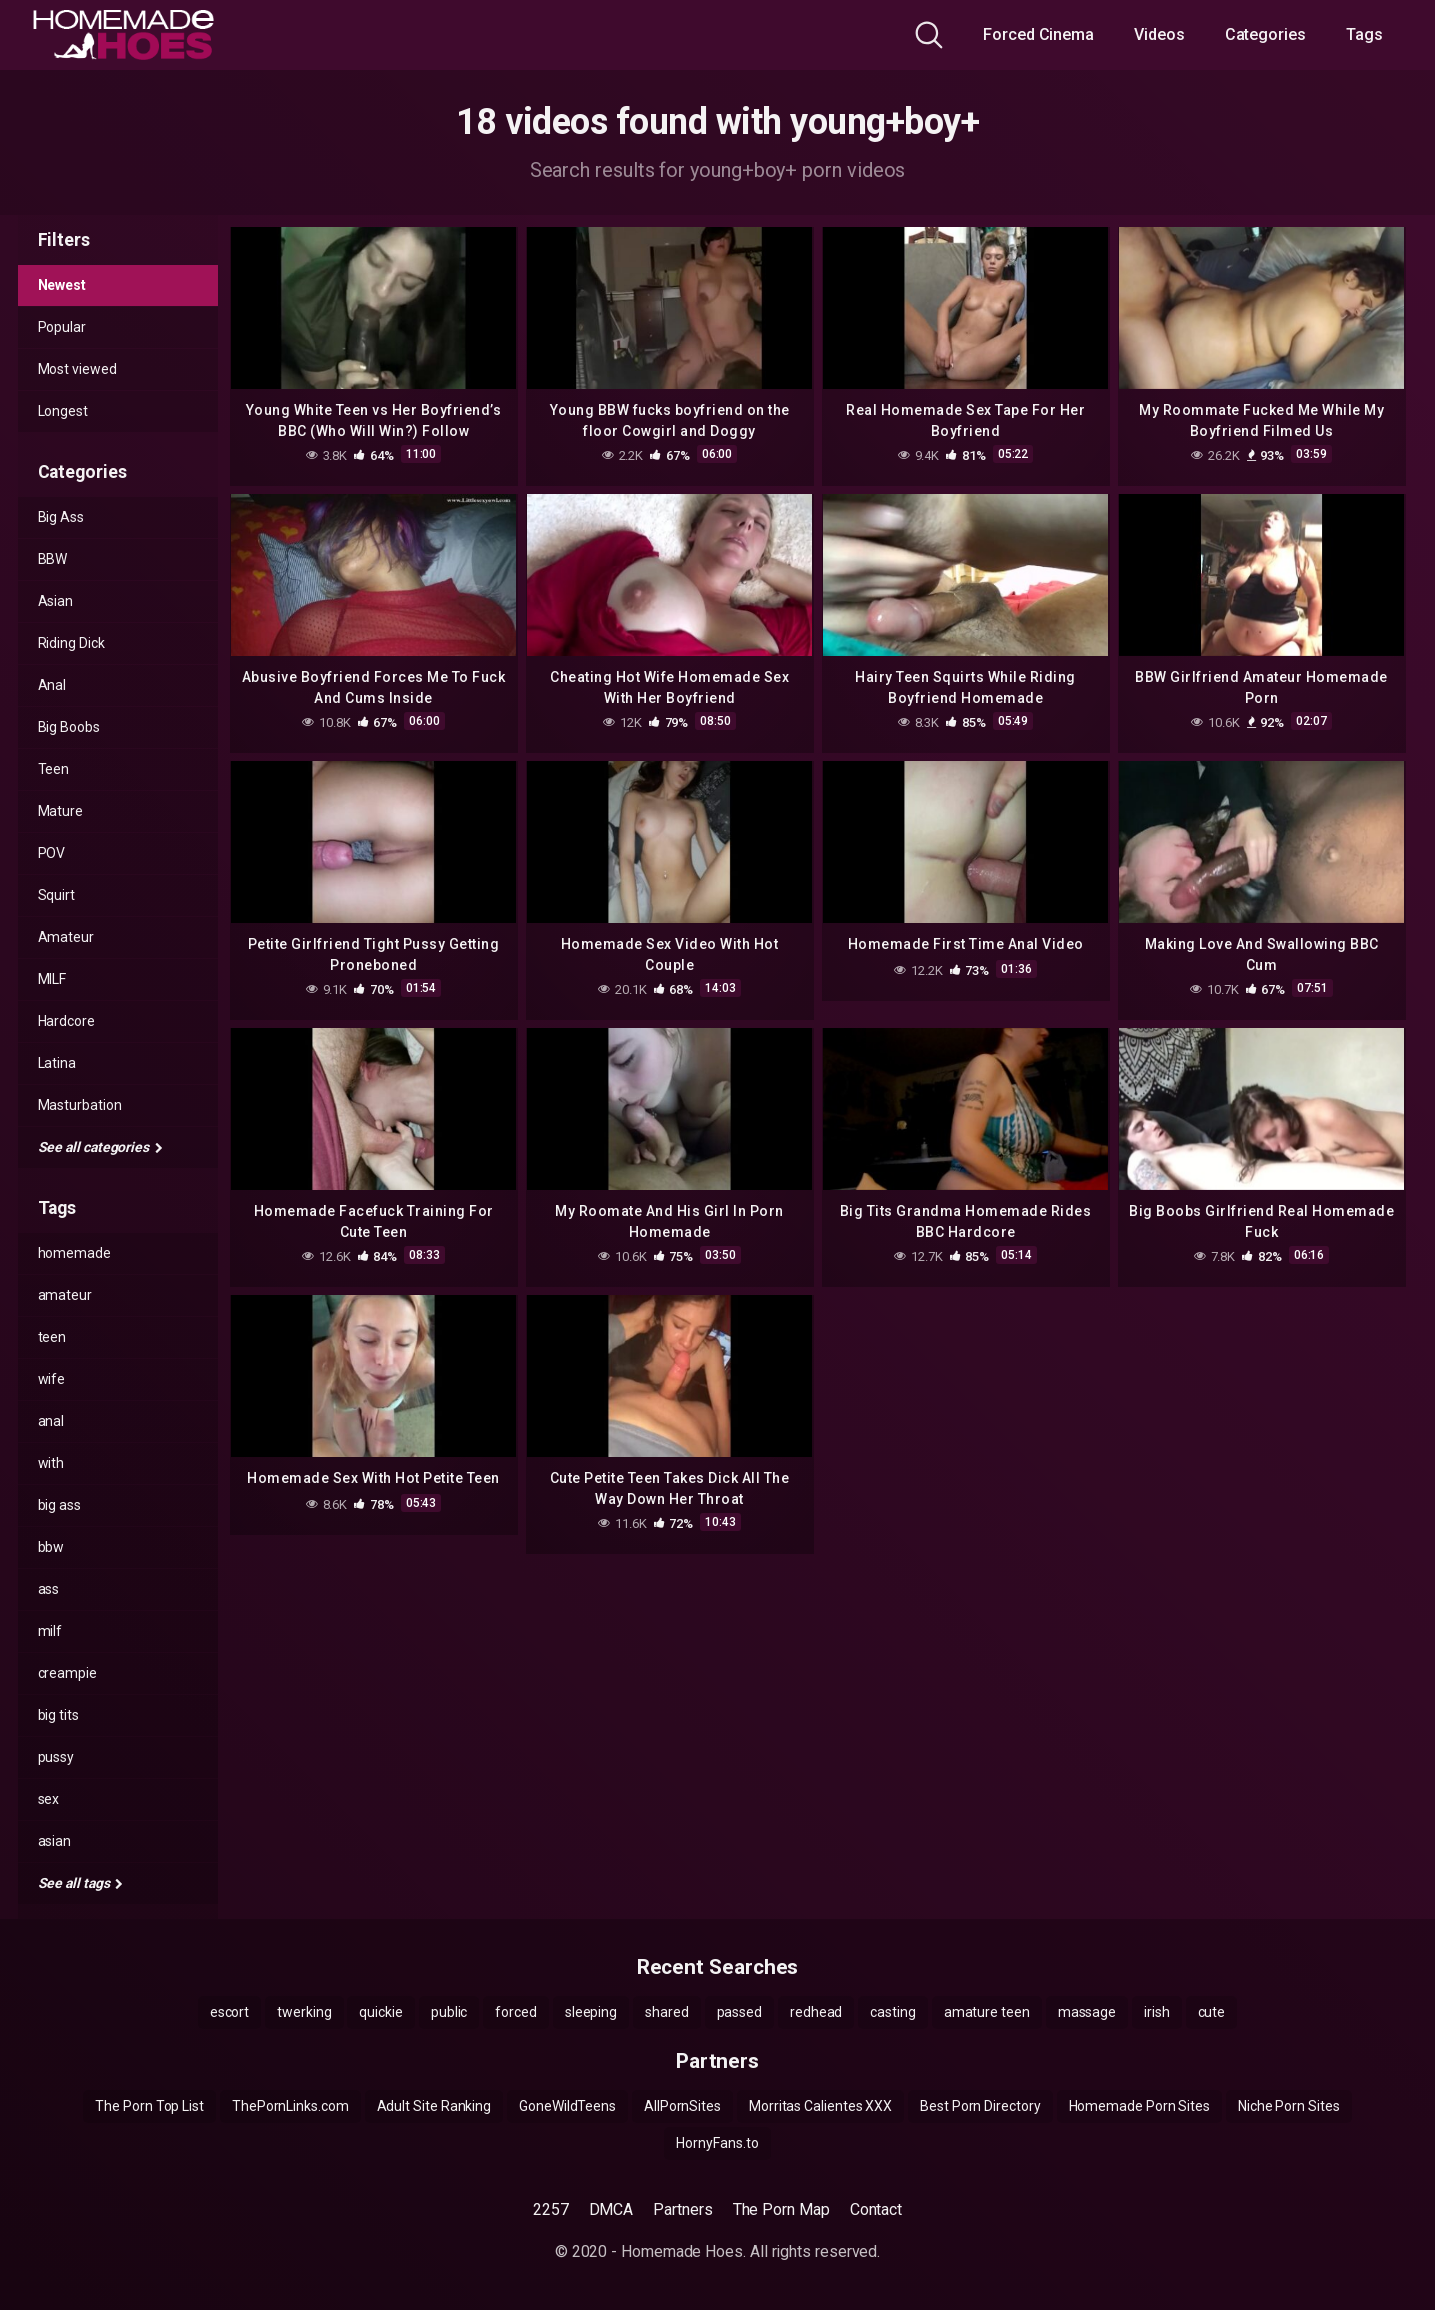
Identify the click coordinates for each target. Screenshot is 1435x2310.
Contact (876, 2209)
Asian (56, 601)
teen (52, 1337)
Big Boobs (69, 727)
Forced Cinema (1038, 34)
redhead (816, 2012)
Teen (54, 769)
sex (49, 1799)
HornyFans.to (717, 2143)
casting (892, 2012)
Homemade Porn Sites (1139, 2106)
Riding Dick (71, 643)
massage (1087, 2012)
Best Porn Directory (980, 2106)
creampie (67, 1673)
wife (52, 1379)
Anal (52, 685)
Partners (682, 2209)
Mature (61, 811)
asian (55, 1841)
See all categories (100, 1147)
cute (1212, 2012)
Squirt (57, 895)
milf (50, 1631)
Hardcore (66, 1021)
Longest (63, 411)
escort (230, 2012)
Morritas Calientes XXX (820, 2106)
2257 (551, 2209)
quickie (380, 2012)
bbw (51, 1547)
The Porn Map (781, 2209)
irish (1157, 2012)
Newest (62, 285)
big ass (59, 1505)
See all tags (81, 1883)
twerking (304, 2012)
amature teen (987, 2012)
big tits (58, 1715)
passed (740, 2012)
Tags (1364, 34)
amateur (65, 1295)
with (51, 1463)
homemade (74, 1253)
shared (667, 2012)
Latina (57, 1063)
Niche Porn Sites (1289, 2106)
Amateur (66, 937)
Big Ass (61, 517)
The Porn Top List (149, 2106)
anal (51, 1421)
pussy (56, 1757)
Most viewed (77, 369)
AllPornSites (682, 2106)
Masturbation (80, 1105)
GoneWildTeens (567, 2106)
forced (516, 2012)
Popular (62, 327)
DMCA (611, 2209)
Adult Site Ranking (434, 2106)
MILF (52, 979)
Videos (1159, 34)
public (449, 2012)
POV (52, 853)
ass (49, 1589)
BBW (53, 559)
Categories (1265, 34)
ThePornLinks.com (290, 2106)
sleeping (591, 2012)
